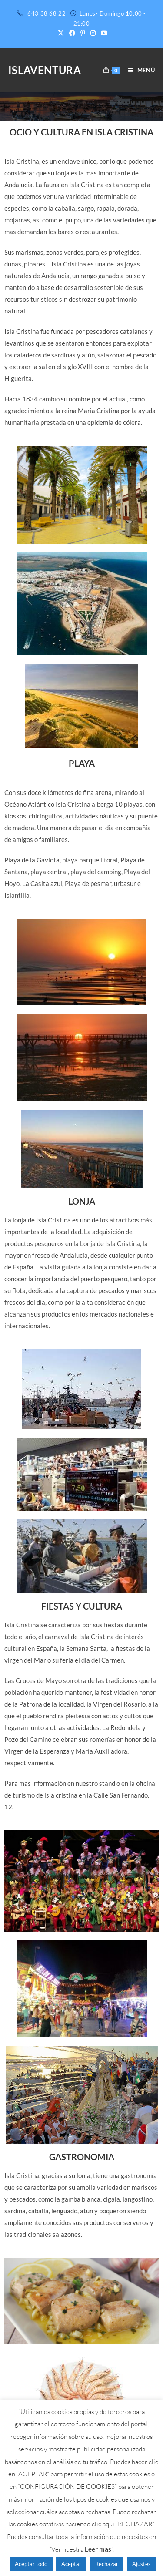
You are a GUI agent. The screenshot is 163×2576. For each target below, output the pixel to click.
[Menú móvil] (138, 70)
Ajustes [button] (141, 2563)
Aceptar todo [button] (31, 2563)
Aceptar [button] (71, 2563)
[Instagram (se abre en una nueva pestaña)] (93, 33)
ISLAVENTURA (44, 70)
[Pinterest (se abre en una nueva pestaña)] (83, 33)
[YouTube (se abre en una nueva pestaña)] (103, 33)
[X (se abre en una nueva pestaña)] (61, 33)
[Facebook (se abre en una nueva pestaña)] (72, 33)
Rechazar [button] (106, 2563)
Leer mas (98, 2549)
